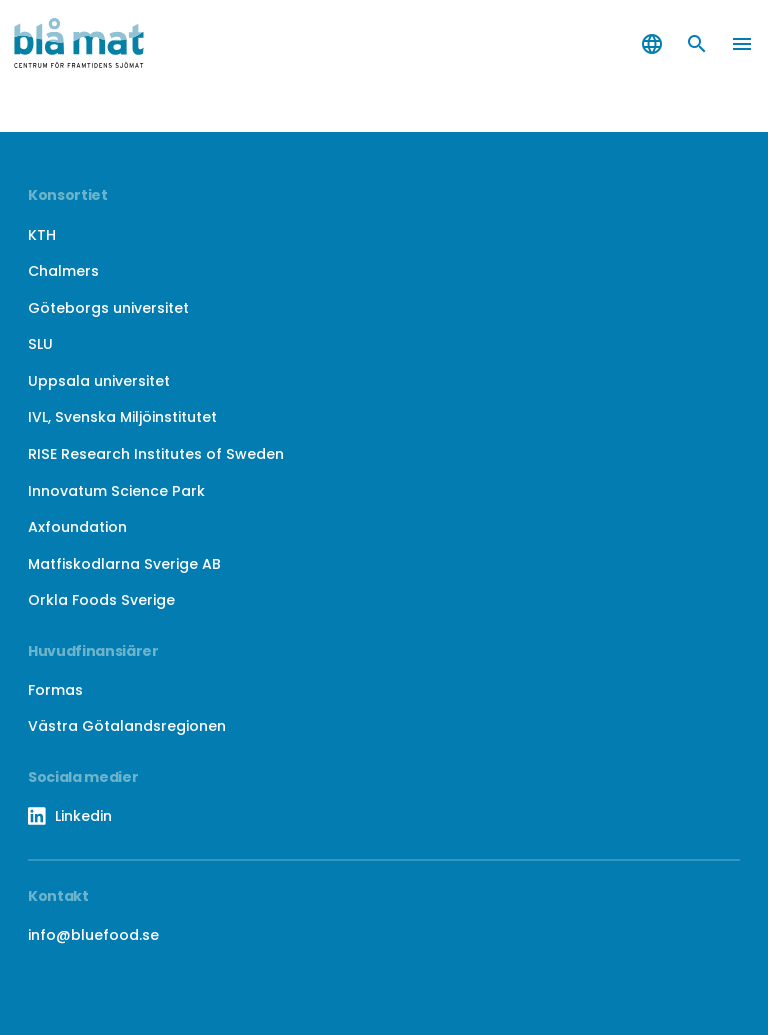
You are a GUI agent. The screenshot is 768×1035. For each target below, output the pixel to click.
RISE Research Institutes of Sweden (156, 454)
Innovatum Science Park (116, 491)
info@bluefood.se (93, 935)
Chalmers (63, 271)
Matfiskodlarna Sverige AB (124, 564)
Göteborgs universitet (108, 308)
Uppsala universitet (99, 381)
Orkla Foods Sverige (101, 600)
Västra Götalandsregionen (127, 726)
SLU (40, 344)
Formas (55, 690)
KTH (42, 235)
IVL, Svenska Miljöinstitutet (122, 417)
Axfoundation (77, 527)
